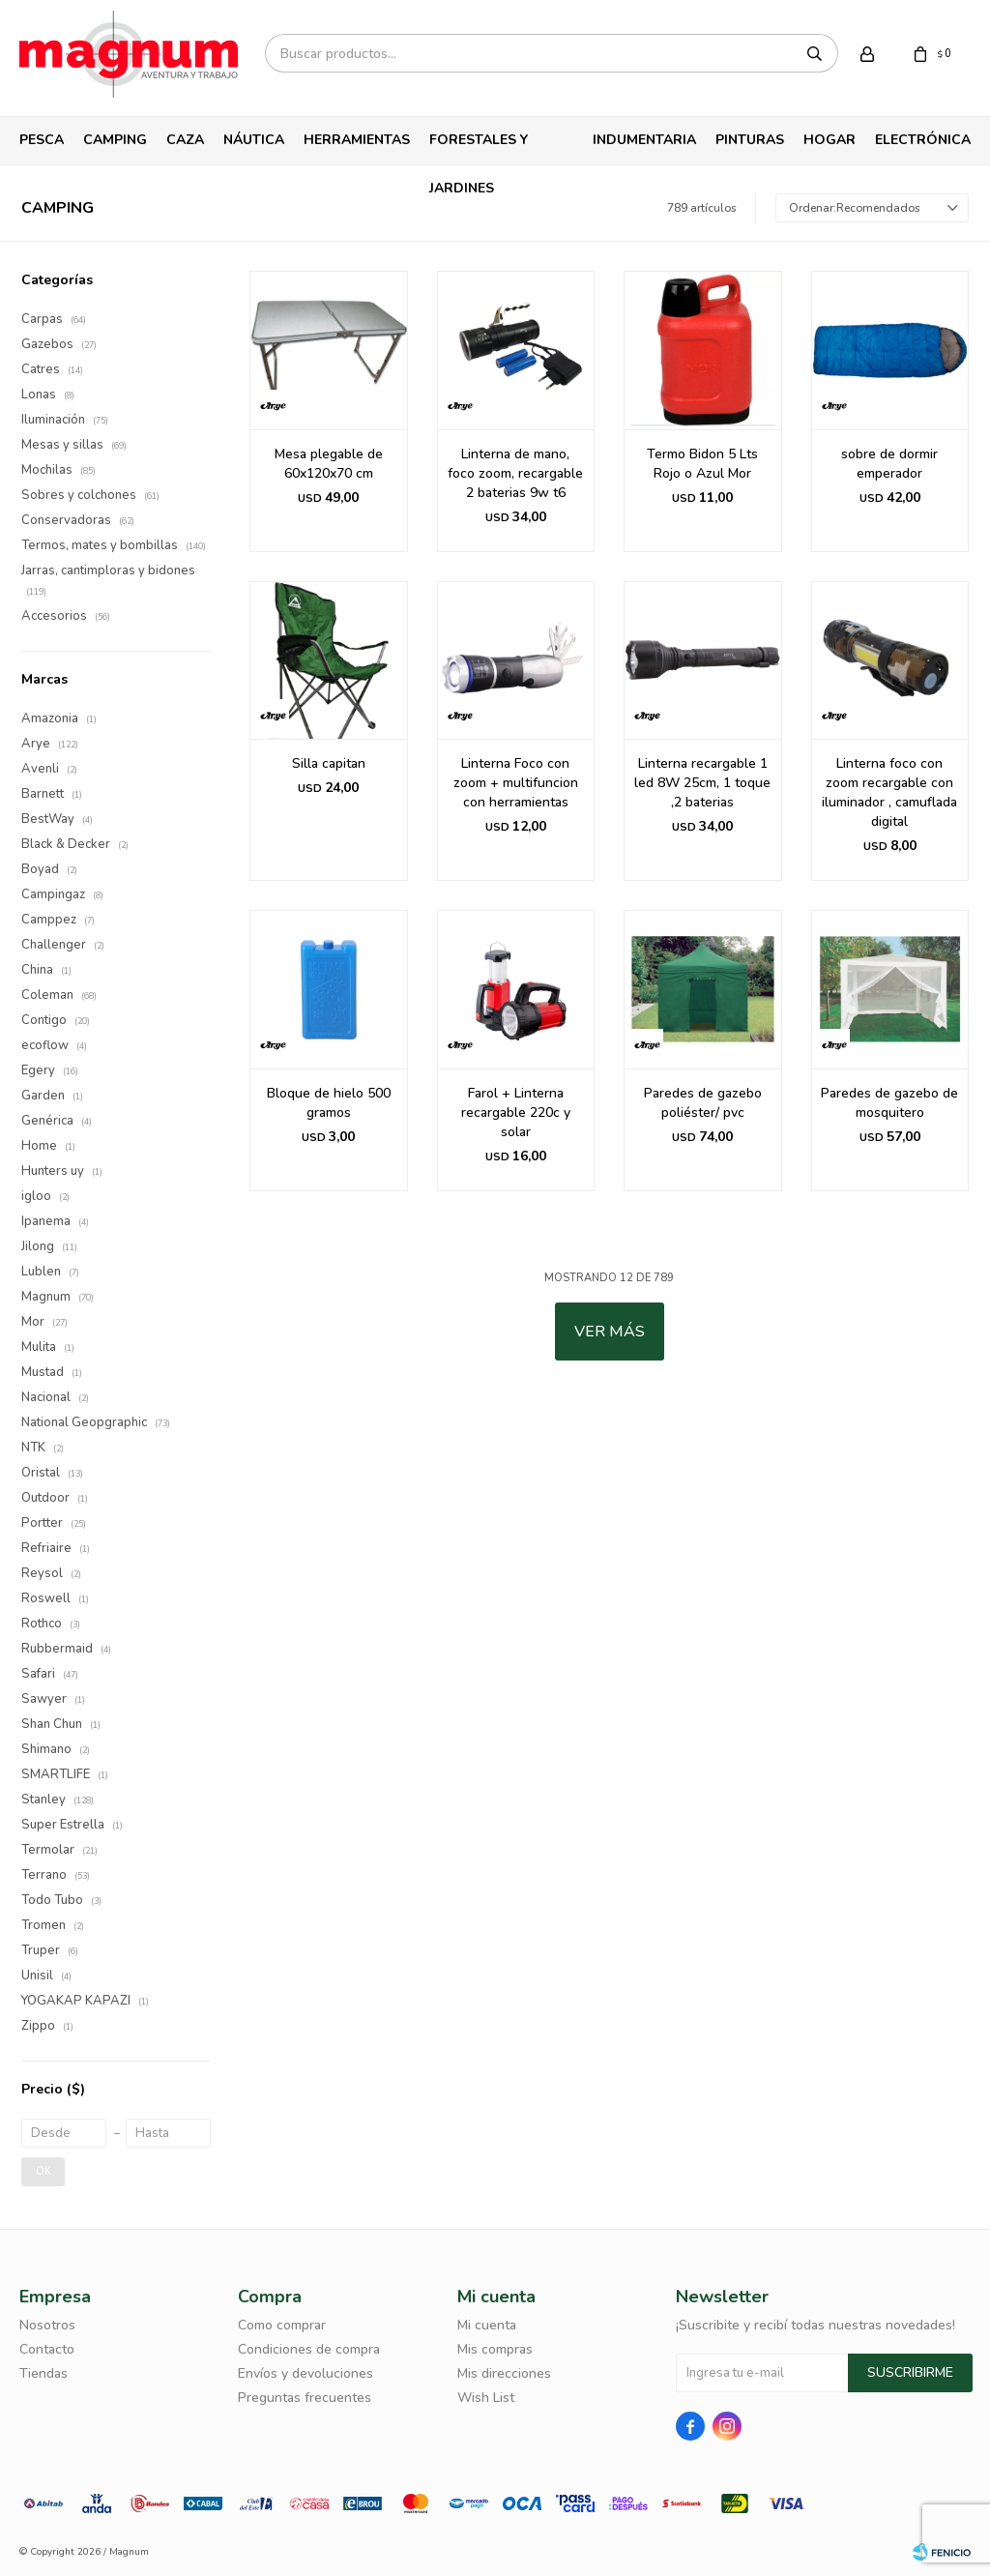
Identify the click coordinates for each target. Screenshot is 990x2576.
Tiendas (43, 2373)
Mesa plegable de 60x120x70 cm (329, 464)
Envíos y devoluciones (305, 2373)
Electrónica (923, 140)
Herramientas (357, 140)
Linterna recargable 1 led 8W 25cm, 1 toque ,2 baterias (702, 782)
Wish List (485, 2397)
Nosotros (47, 2325)
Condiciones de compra (309, 2349)
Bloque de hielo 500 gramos (329, 1103)
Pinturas (749, 140)
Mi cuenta (486, 2325)
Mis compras (495, 2349)
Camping (115, 140)
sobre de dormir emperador (889, 464)
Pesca (41, 140)
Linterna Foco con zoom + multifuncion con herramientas (515, 782)
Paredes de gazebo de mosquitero (889, 1103)
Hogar (829, 140)
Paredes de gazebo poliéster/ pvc (703, 1103)
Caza (185, 140)
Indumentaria (644, 140)
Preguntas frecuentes (304, 2397)
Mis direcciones (504, 2373)
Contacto (46, 2349)
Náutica (253, 140)
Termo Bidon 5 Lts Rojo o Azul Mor (702, 464)
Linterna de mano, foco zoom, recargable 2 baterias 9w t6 (515, 473)
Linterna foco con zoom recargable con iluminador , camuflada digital (889, 792)
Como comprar (282, 2325)
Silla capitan (328, 763)
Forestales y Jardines (478, 147)
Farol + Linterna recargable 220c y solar (515, 1112)
